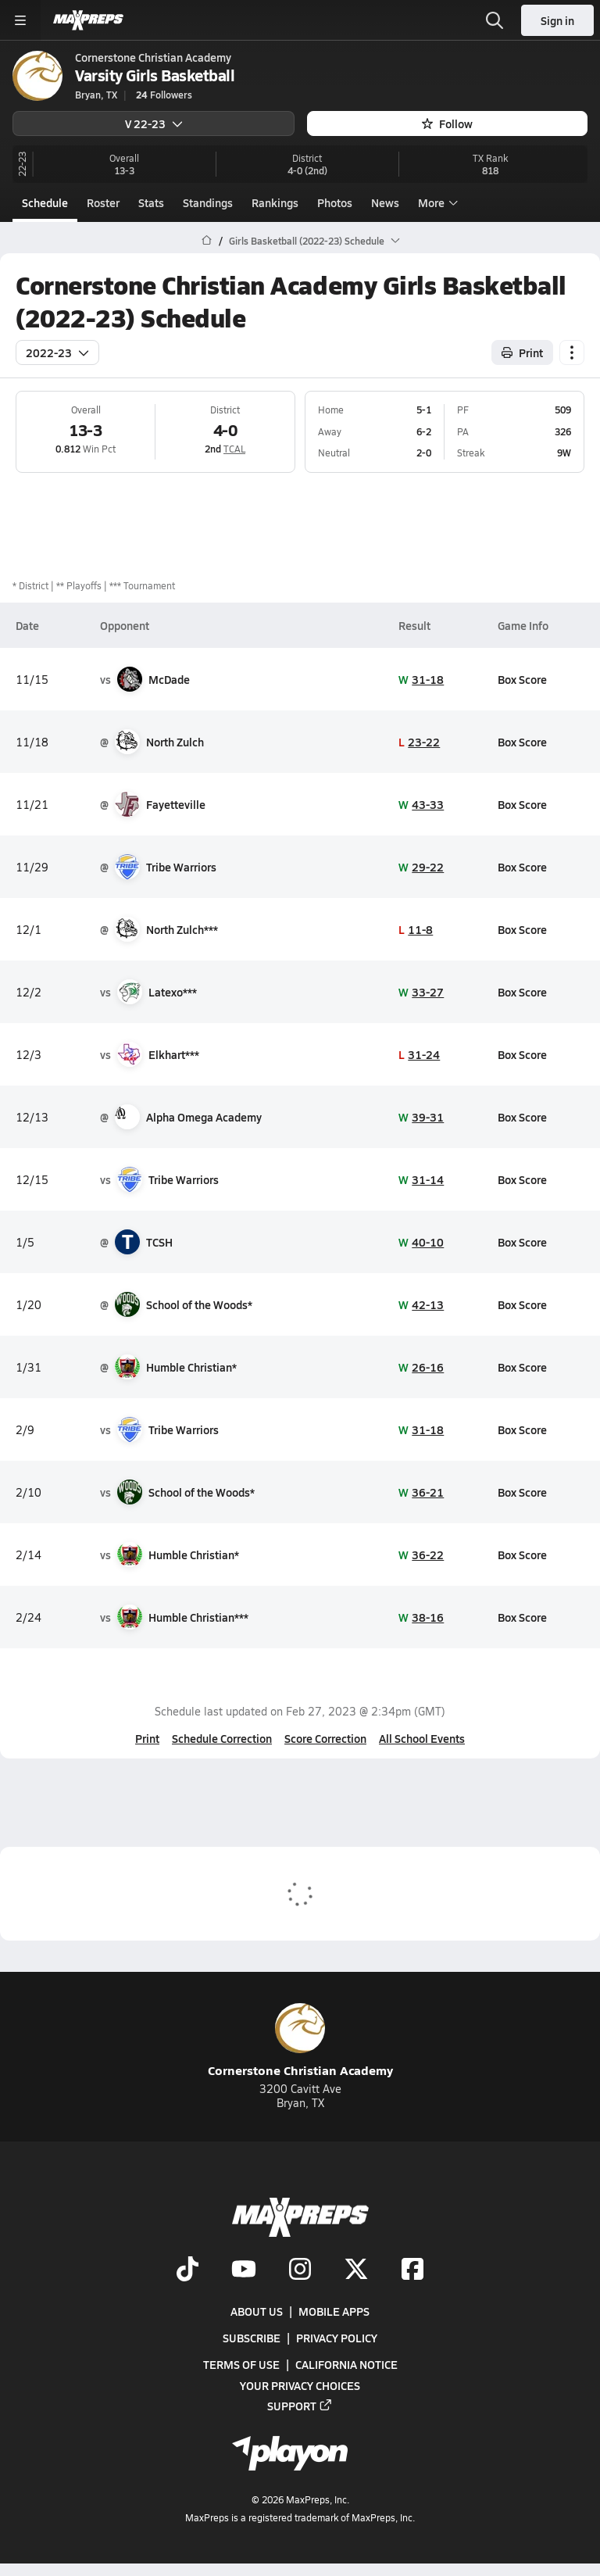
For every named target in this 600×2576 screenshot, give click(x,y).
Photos (334, 202)
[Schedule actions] (571, 352)
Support (300, 2405)
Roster (103, 202)
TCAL (234, 448)
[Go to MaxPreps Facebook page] (412, 2270)
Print (147, 1738)
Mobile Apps (334, 2312)
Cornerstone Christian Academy (300, 2041)
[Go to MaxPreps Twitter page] (356, 2270)
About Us (256, 2312)
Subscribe (251, 2338)
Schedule (45, 202)
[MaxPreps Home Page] (206, 240)
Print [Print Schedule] (522, 352)
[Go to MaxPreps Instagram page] (300, 2270)
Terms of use (241, 2365)
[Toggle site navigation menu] (20, 20)
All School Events (422, 1738)
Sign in (557, 20)
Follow (447, 123)
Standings (208, 202)
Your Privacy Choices (300, 2385)
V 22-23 (154, 123)
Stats (151, 202)
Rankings (275, 202)
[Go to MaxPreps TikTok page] (187, 2270)
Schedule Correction (222, 1738)
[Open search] (494, 20)
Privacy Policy (336, 2338)
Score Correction (325, 1738)
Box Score (522, 679)
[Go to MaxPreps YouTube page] (243, 2270)
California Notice (346, 2365)
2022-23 (57, 352)
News (385, 202)
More (436, 202)
